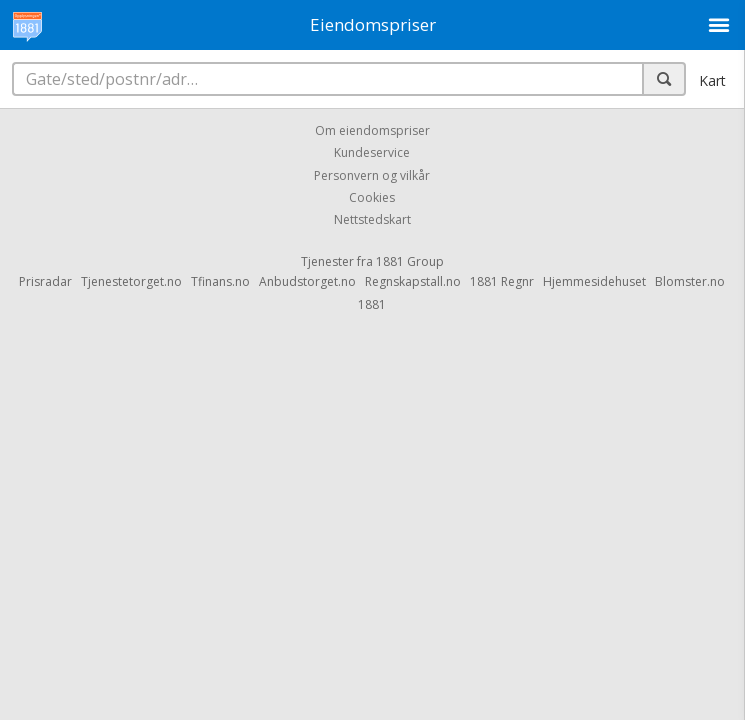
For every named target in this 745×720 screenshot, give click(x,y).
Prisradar (45, 281)
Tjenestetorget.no (131, 281)
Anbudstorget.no (307, 281)
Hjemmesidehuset (594, 281)
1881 (372, 304)
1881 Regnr (502, 281)
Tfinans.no (220, 281)
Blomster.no (690, 281)
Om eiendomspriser (372, 130)
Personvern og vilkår (372, 175)
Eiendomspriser (373, 24)
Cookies (372, 197)
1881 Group (410, 261)
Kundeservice (372, 153)
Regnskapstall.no (413, 281)
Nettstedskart (372, 220)
